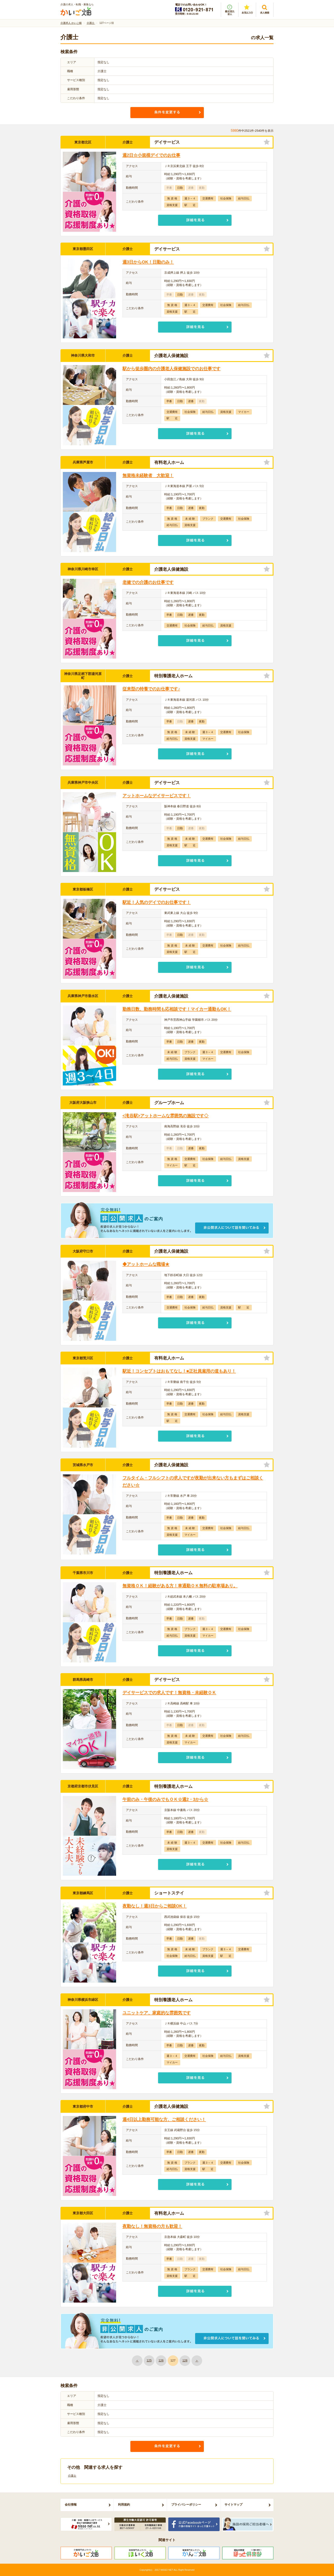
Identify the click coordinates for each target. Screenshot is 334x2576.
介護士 (72, 2475)
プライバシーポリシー (186, 2504)
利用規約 (124, 2504)
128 (184, 2360)
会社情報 (71, 2504)
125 (149, 2360)
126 (160, 2360)
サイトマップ (233, 2504)
